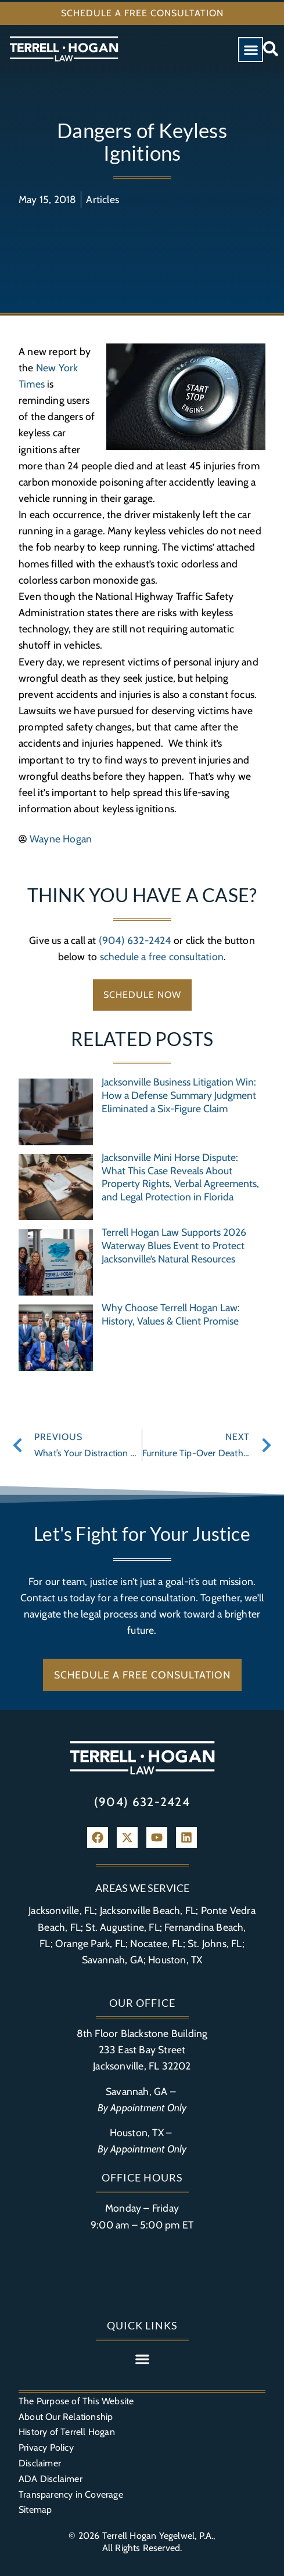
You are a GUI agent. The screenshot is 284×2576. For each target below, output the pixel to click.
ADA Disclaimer (50, 2478)
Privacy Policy (46, 2447)
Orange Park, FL (90, 1943)
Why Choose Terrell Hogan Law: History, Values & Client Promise (171, 1314)
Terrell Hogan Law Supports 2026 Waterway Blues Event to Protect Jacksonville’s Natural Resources (174, 1245)
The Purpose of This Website (76, 2401)
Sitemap (35, 2509)
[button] (250, 49)
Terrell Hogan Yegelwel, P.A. (158, 2535)
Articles (102, 199)
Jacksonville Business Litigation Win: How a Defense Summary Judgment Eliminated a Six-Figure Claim (179, 1095)
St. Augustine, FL (122, 1927)
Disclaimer (40, 2463)
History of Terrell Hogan (67, 2431)
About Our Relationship (66, 2416)
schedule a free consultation (162, 956)
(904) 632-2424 (135, 940)
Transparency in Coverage (71, 2494)
